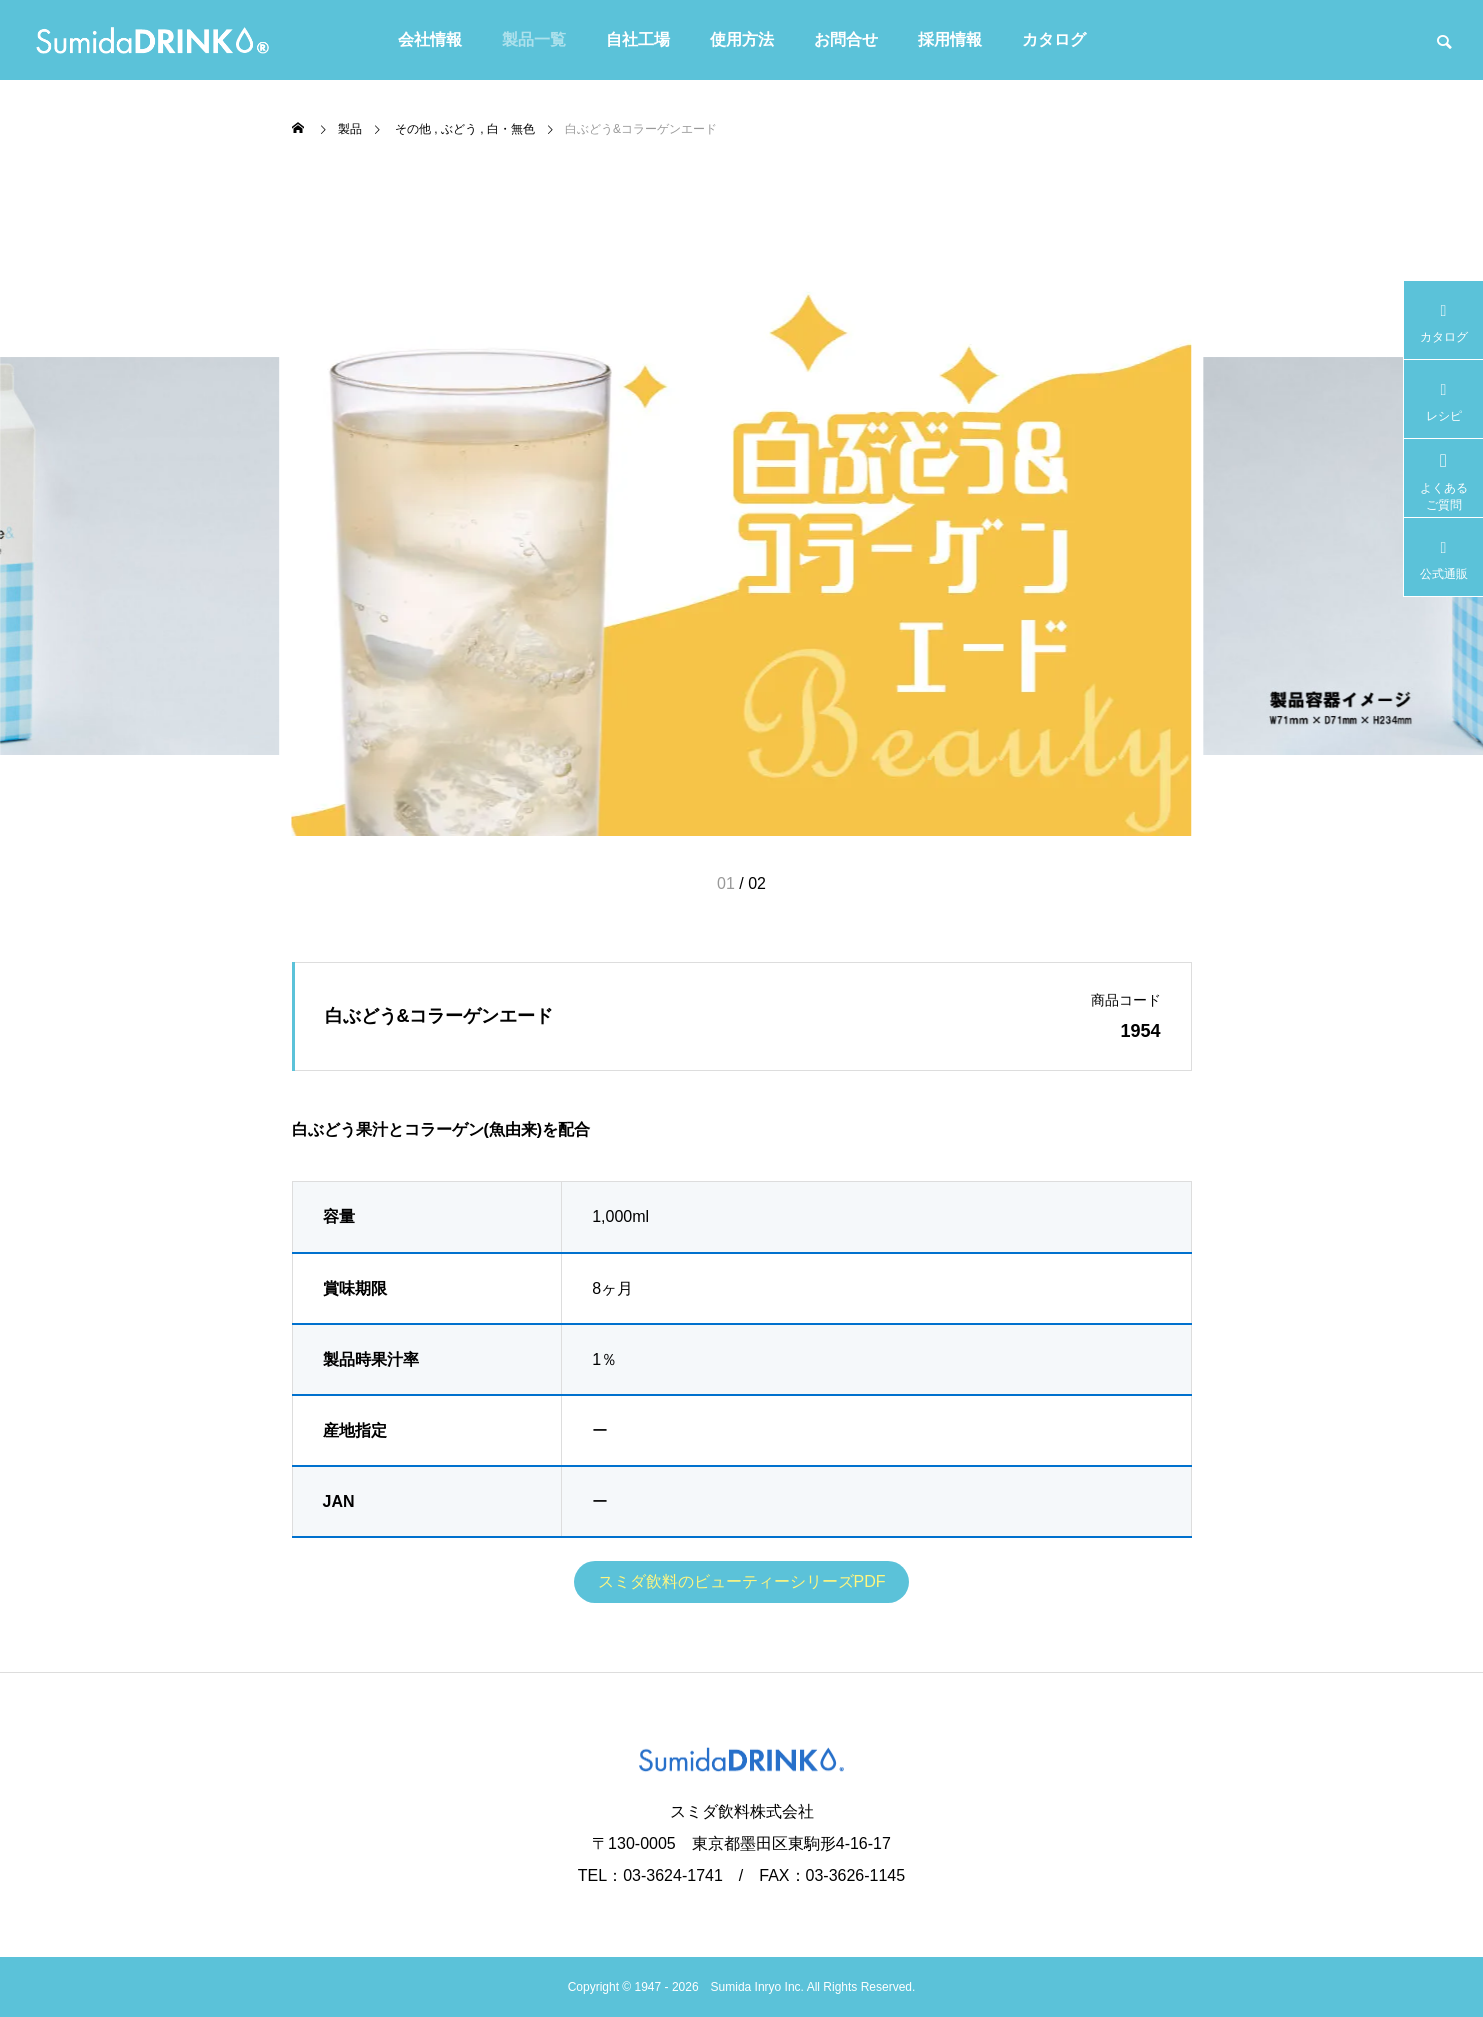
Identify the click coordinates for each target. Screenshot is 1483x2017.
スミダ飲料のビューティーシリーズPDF (742, 1581)
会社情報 (430, 39)
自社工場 (638, 39)
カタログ (1054, 39)
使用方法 (742, 39)
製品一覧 (534, 39)
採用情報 (950, 39)
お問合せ (846, 39)
